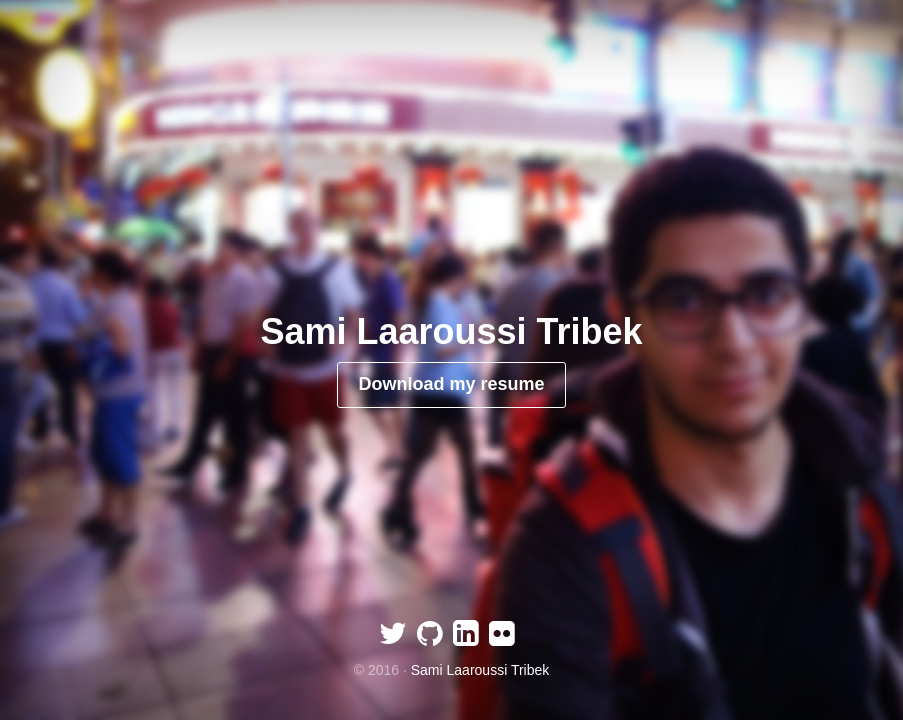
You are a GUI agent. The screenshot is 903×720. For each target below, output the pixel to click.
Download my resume (451, 384)
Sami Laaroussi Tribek (480, 670)
